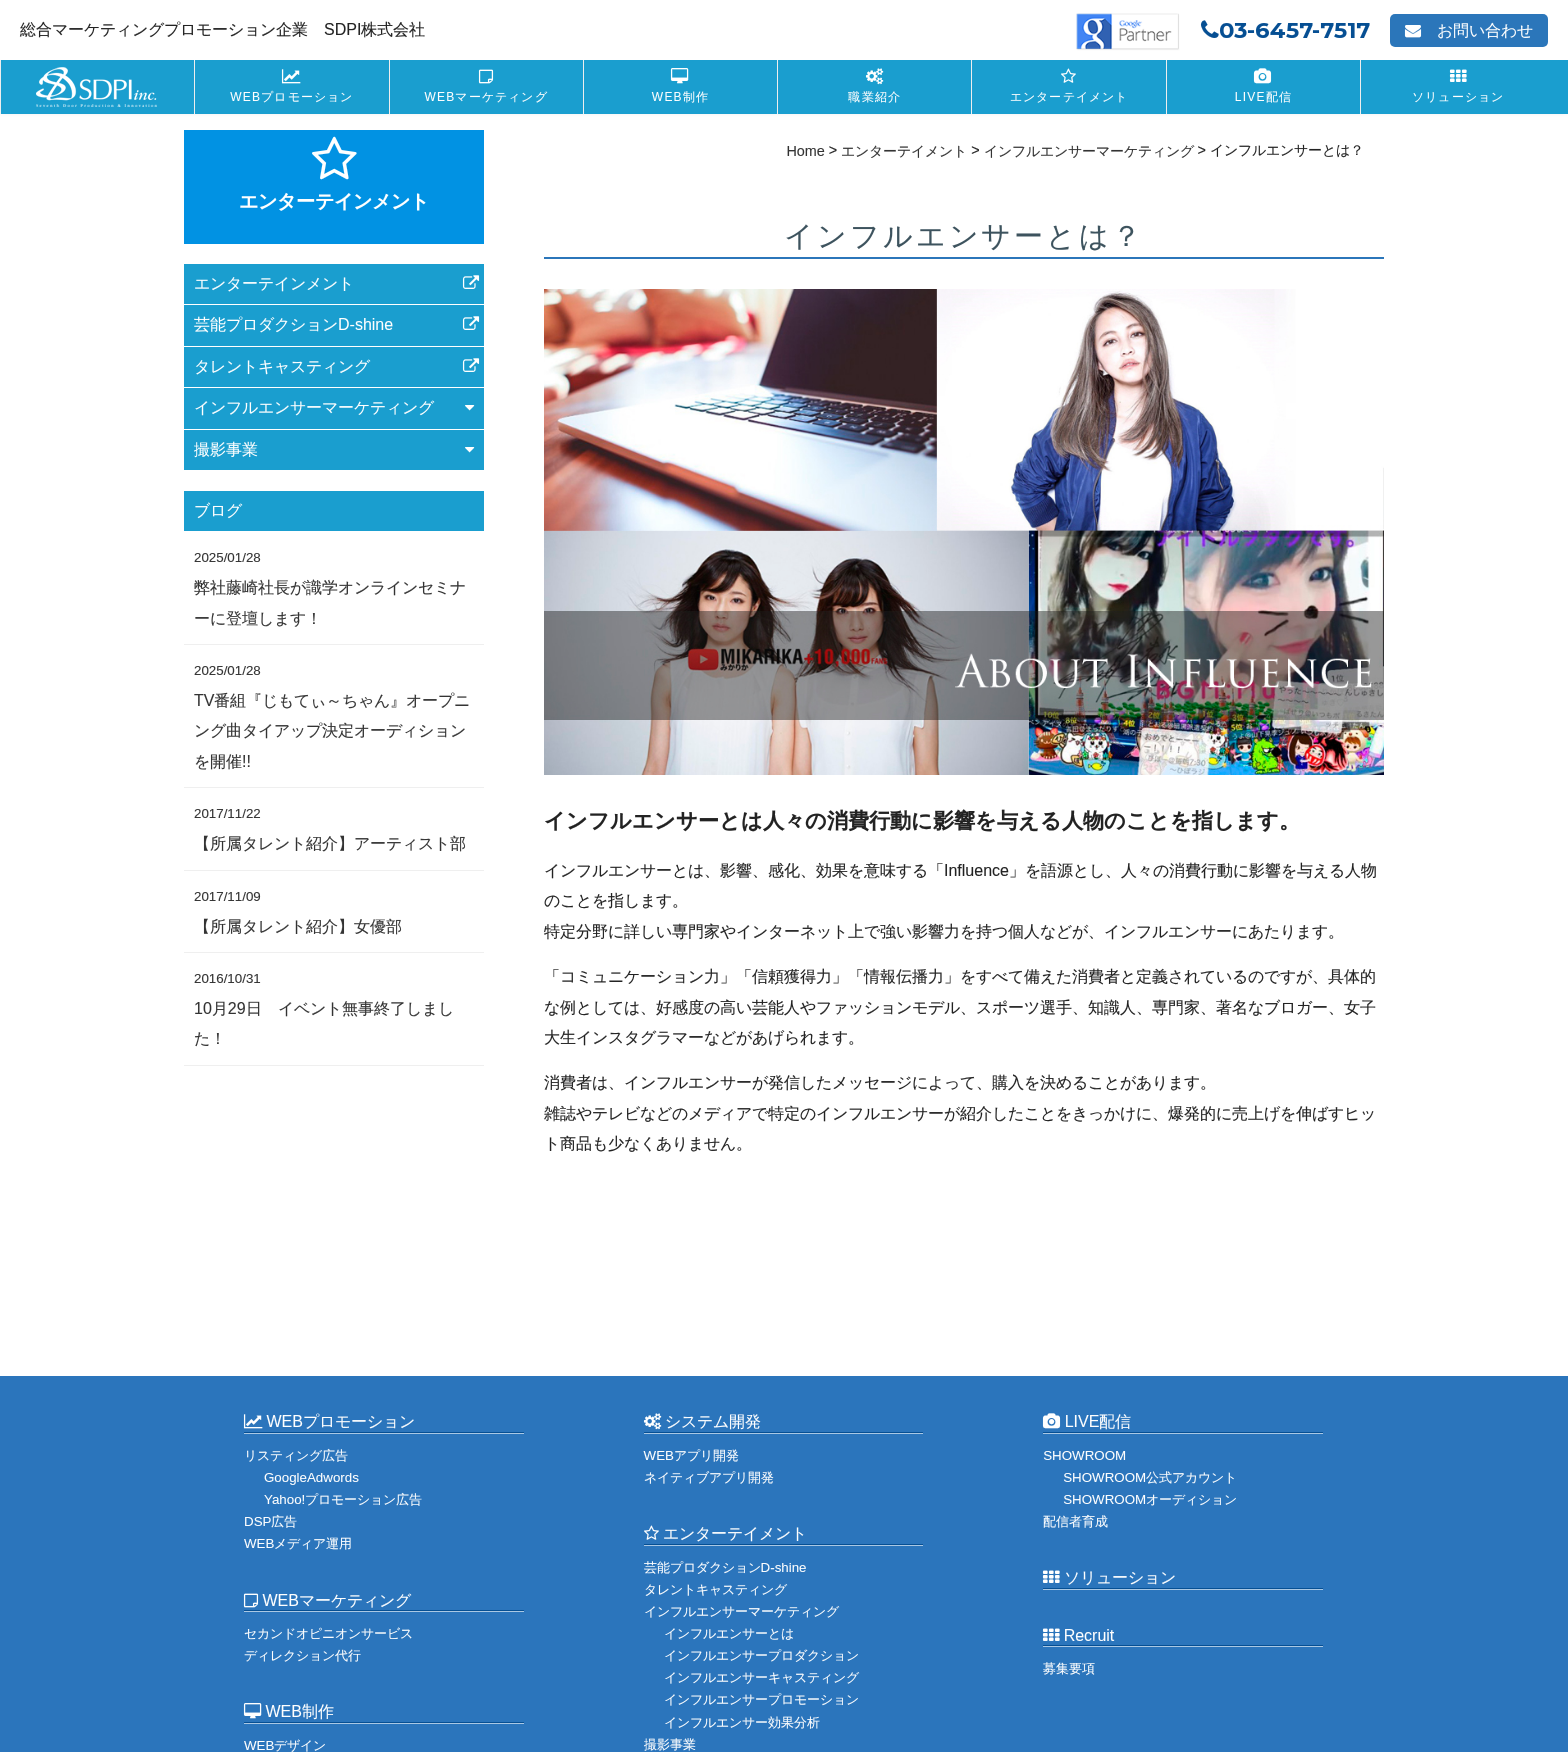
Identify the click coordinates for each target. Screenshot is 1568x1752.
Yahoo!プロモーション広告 (343, 1499)
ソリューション (1458, 97)
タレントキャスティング (282, 366)
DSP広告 (270, 1521)
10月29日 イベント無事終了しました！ (324, 1008)
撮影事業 (670, 1743)
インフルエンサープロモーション (761, 1699)
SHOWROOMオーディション (1150, 1499)
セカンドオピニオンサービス (328, 1633)
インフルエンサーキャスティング (761, 1677)
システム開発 (702, 1421)
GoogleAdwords (311, 1477)
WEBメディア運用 (298, 1543)
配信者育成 (1075, 1521)
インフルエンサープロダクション (761, 1655)
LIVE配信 (1263, 97)
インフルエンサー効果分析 (742, 1721)
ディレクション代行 (302, 1655)
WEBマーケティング (486, 97)
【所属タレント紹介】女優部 (298, 911)
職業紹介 (874, 97)
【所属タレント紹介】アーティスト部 (330, 829)
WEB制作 (680, 97)
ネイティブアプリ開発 (709, 1477)
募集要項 (1069, 1668)
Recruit (1078, 1635)
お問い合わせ (1469, 30)
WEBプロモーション (291, 97)
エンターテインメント (274, 283)
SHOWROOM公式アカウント (1150, 1477)
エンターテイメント (1069, 97)
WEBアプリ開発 (691, 1455)
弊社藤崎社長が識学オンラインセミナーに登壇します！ (330, 588)
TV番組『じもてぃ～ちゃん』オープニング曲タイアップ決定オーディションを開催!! (332, 716)
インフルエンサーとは (729, 1633)
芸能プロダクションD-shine (293, 324)
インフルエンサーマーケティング (741, 1611)
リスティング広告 (296, 1455)
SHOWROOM (1084, 1455)
